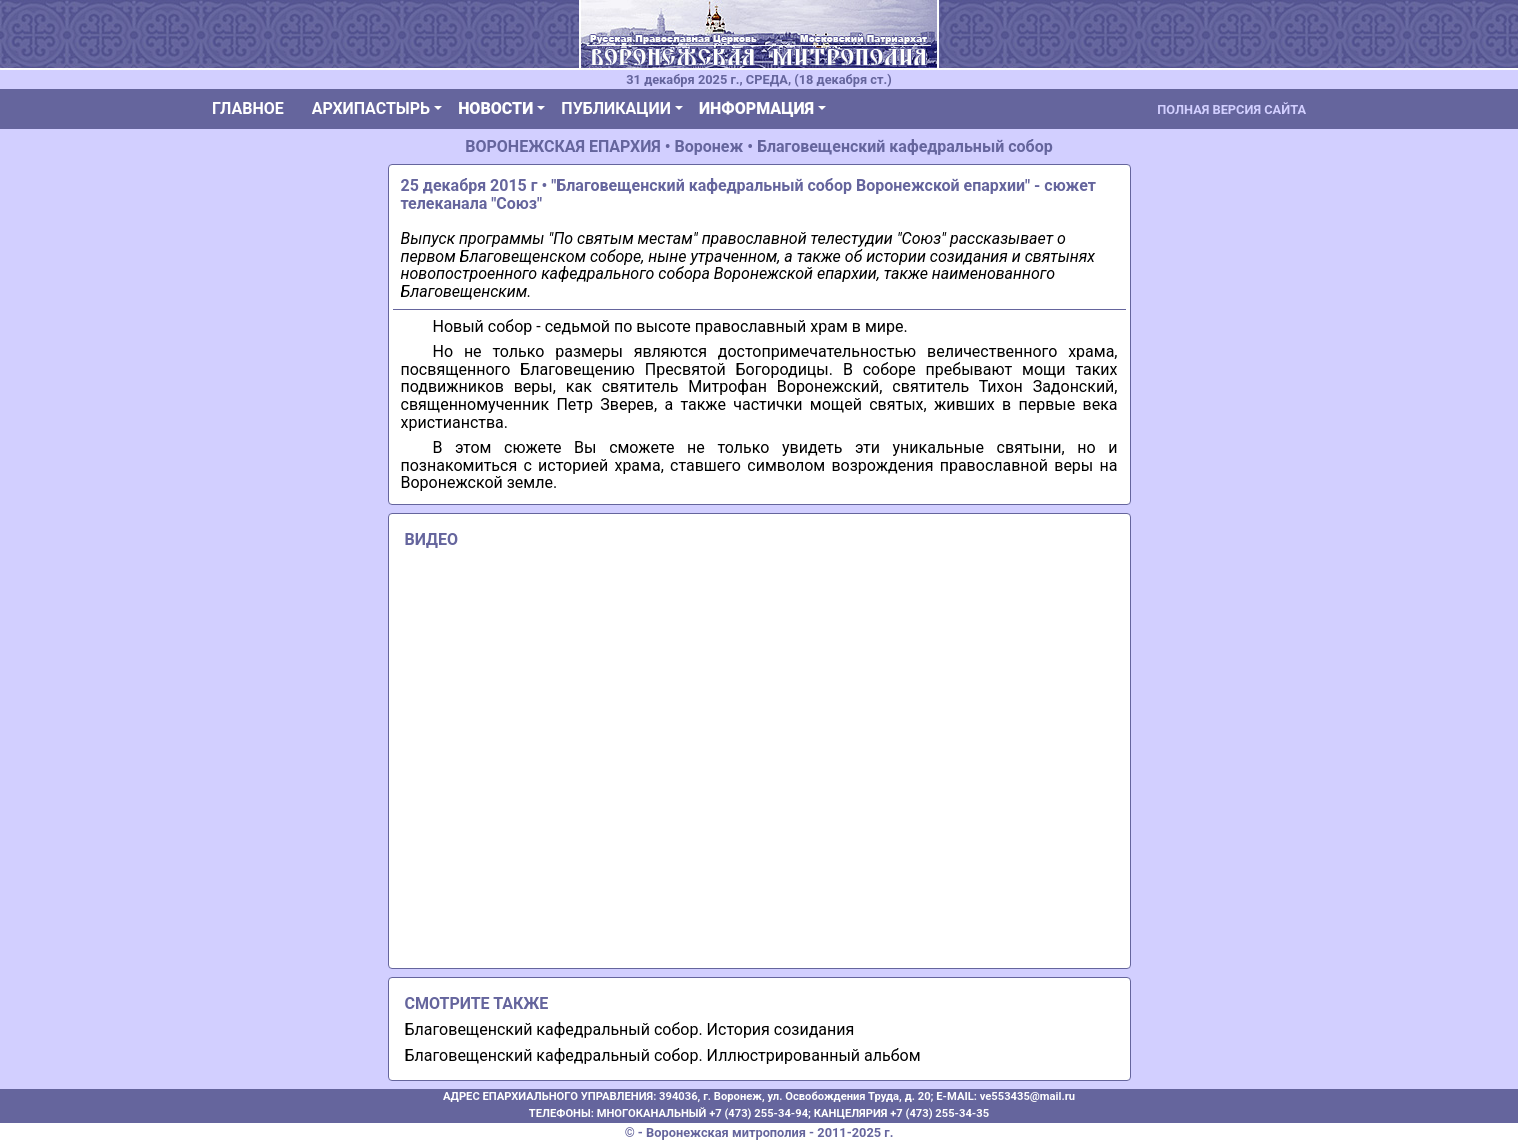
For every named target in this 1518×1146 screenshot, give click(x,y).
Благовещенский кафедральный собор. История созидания (630, 1029)
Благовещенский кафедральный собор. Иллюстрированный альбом (663, 1055)
